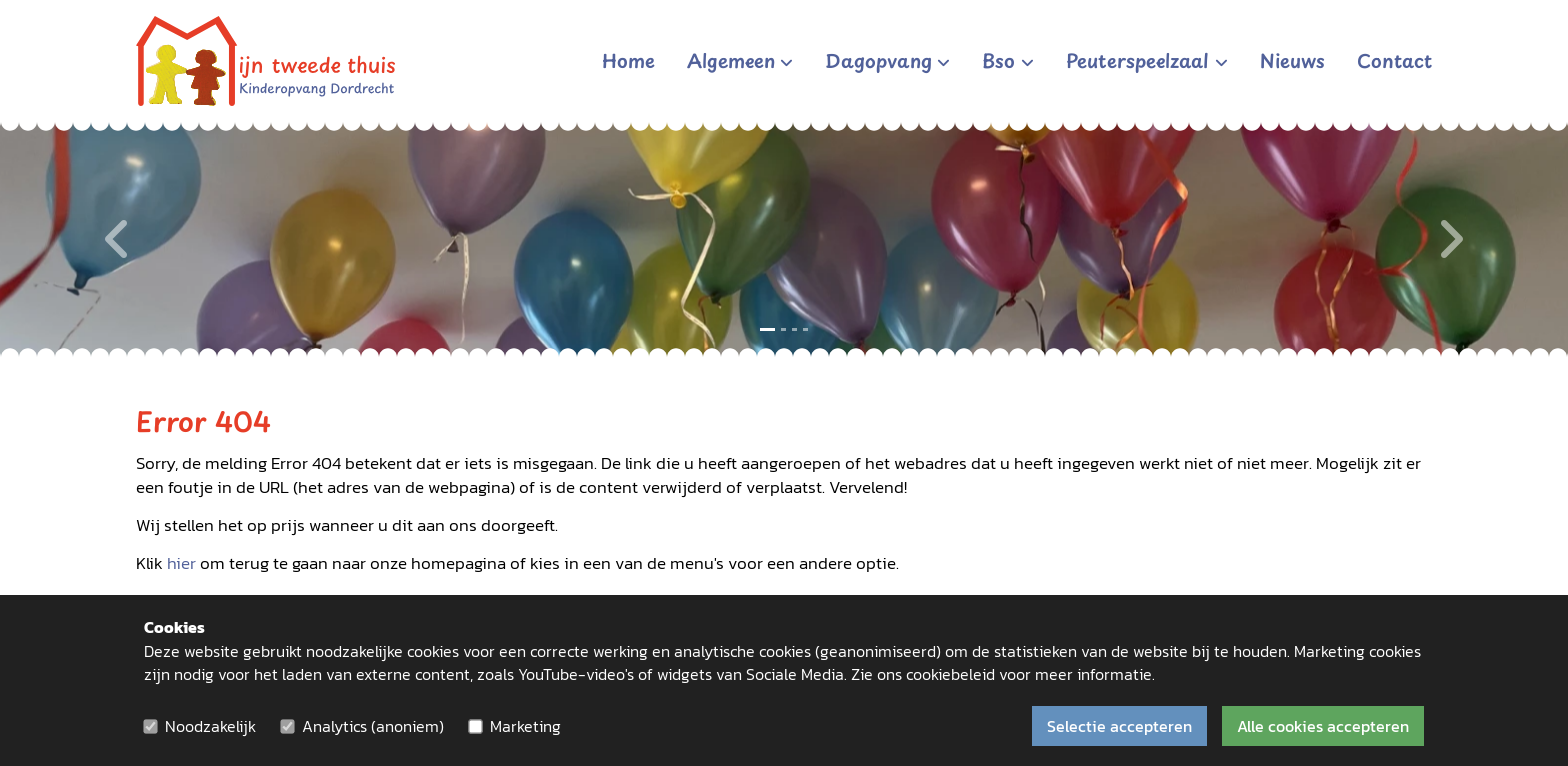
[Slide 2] (783, 329)
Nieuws (1292, 60)
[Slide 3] (794, 329)
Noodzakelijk (210, 726)
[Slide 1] (767, 329)
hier (181, 563)
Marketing (525, 726)
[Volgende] (1450, 239)
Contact (1394, 60)
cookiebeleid (950, 674)
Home (628, 60)
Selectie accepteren (1119, 726)
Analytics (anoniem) (373, 726)
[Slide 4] (805, 329)
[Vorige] (117, 239)
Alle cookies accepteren (1323, 726)
